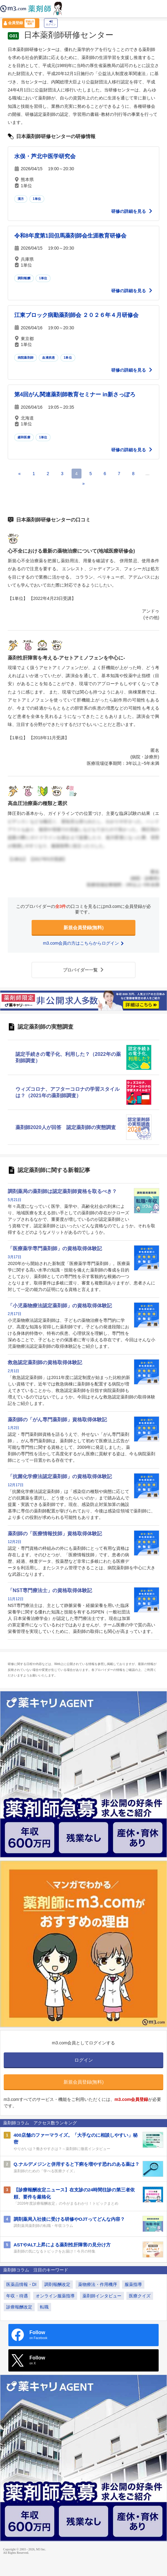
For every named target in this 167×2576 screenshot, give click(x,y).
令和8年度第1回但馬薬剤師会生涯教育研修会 (70, 236)
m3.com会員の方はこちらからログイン (83, 943)
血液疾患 (48, 357)
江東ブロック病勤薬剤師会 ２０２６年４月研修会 (76, 315)
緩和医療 (24, 437)
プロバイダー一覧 (83, 970)
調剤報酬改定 (57, 2284)
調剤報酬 (24, 278)
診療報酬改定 (19, 2306)
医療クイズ (140, 2295)
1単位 (37, 198)
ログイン (51, 23)
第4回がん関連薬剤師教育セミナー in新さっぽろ (74, 394)
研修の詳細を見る (132, 211)
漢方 (21, 198)
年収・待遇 (17, 2295)
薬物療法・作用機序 (97, 2284)
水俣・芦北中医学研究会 (45, 156)
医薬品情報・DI (21, 2284)
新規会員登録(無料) (84, 927)
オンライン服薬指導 (55, 2295)
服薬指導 (133, 2284)
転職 (44, 2306)
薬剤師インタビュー (101, 2295)
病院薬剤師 (25, 357)
